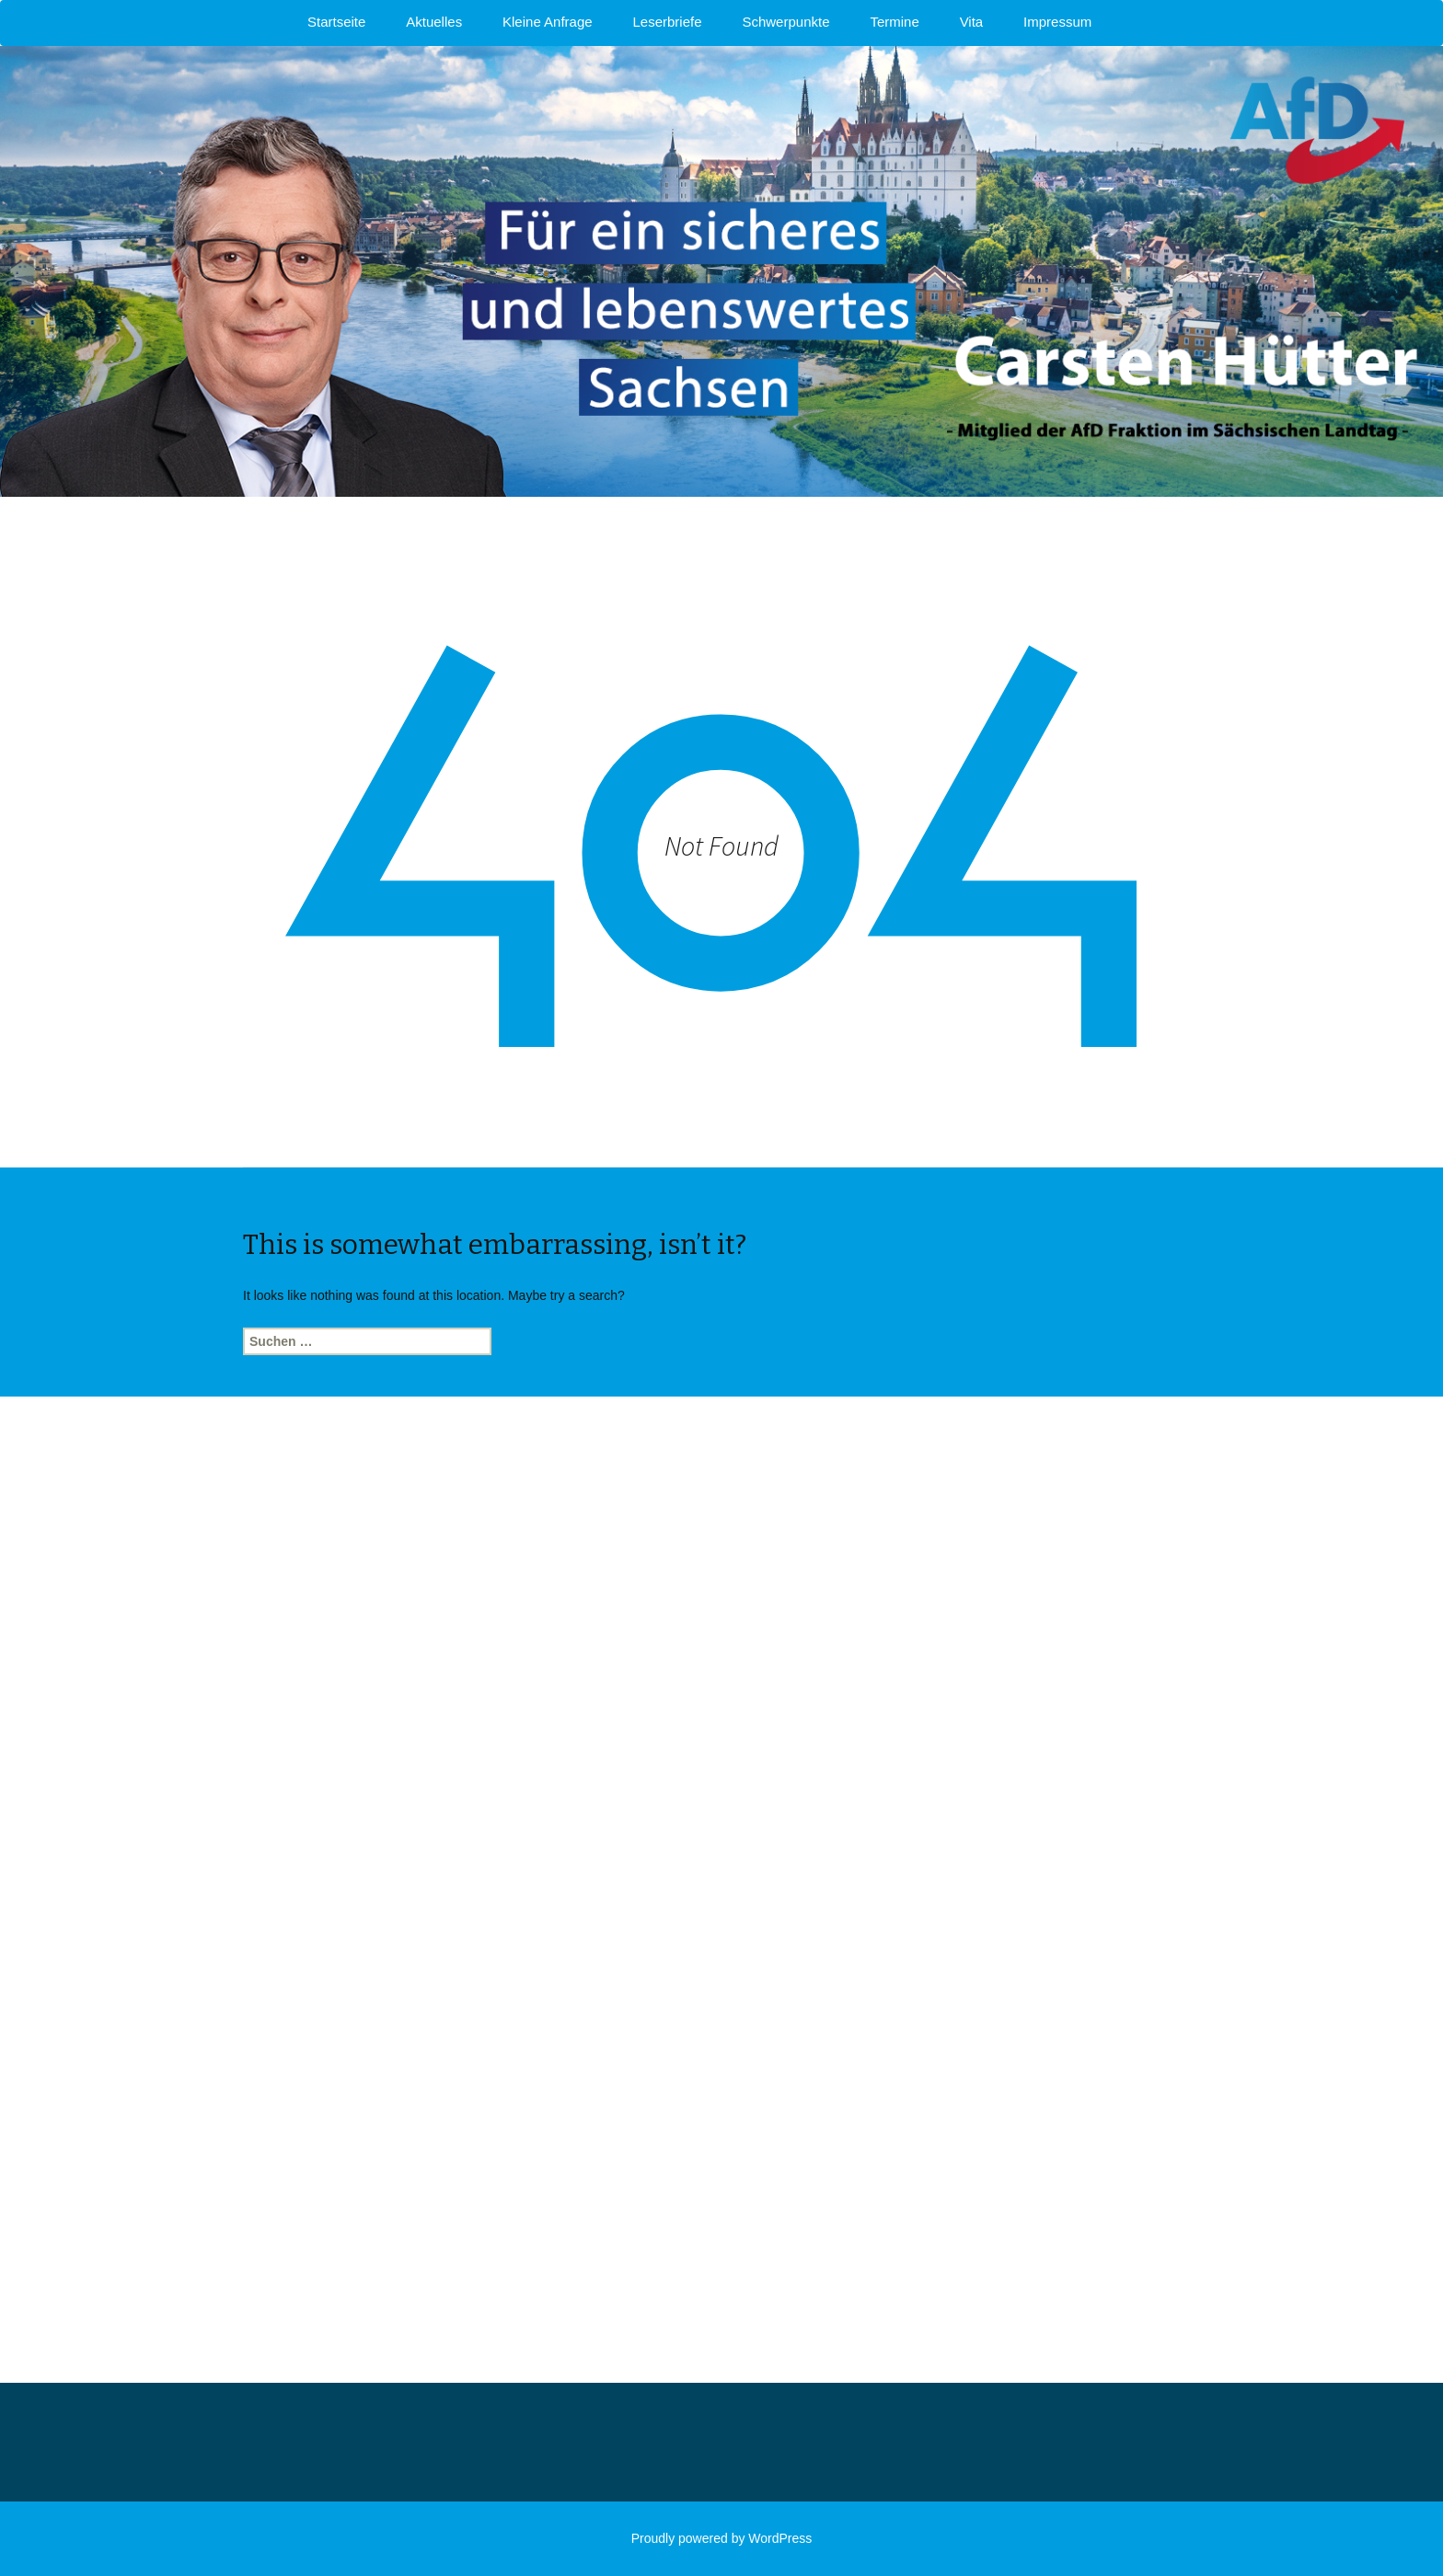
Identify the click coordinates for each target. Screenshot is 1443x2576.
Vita (972, 21)
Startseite (336, 21)
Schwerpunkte (785, 21)
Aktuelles (434, 21)
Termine (894, 21)
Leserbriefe (667, 21)
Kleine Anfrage (547, 21)
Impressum (1057, 21)
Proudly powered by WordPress (722, 2538)
